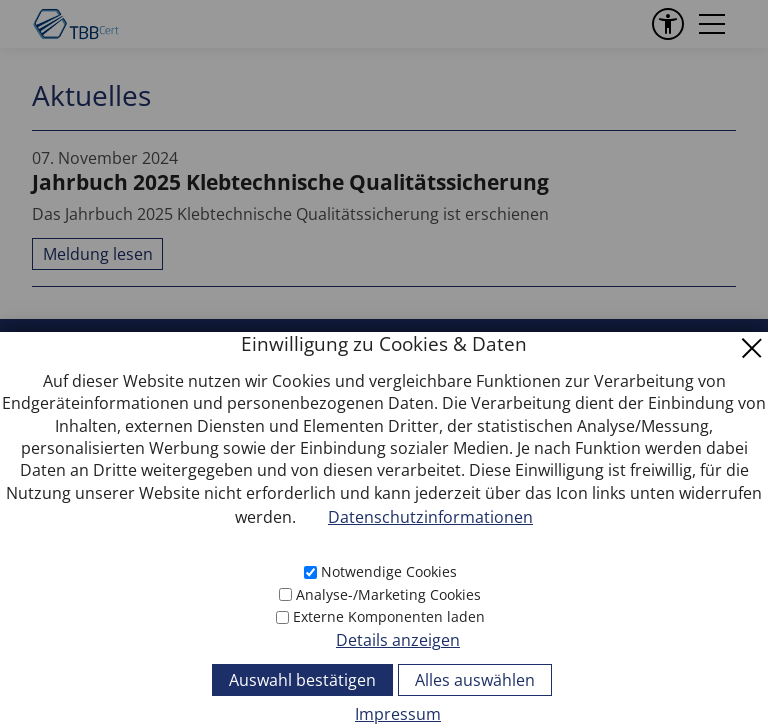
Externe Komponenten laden (389, 616)
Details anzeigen (398, 640)
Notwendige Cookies (389, 571)
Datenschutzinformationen (430, 517)
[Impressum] (384, 713)
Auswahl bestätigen (302, 680)
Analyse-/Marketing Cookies (388, 594)
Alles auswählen (475, 680)
